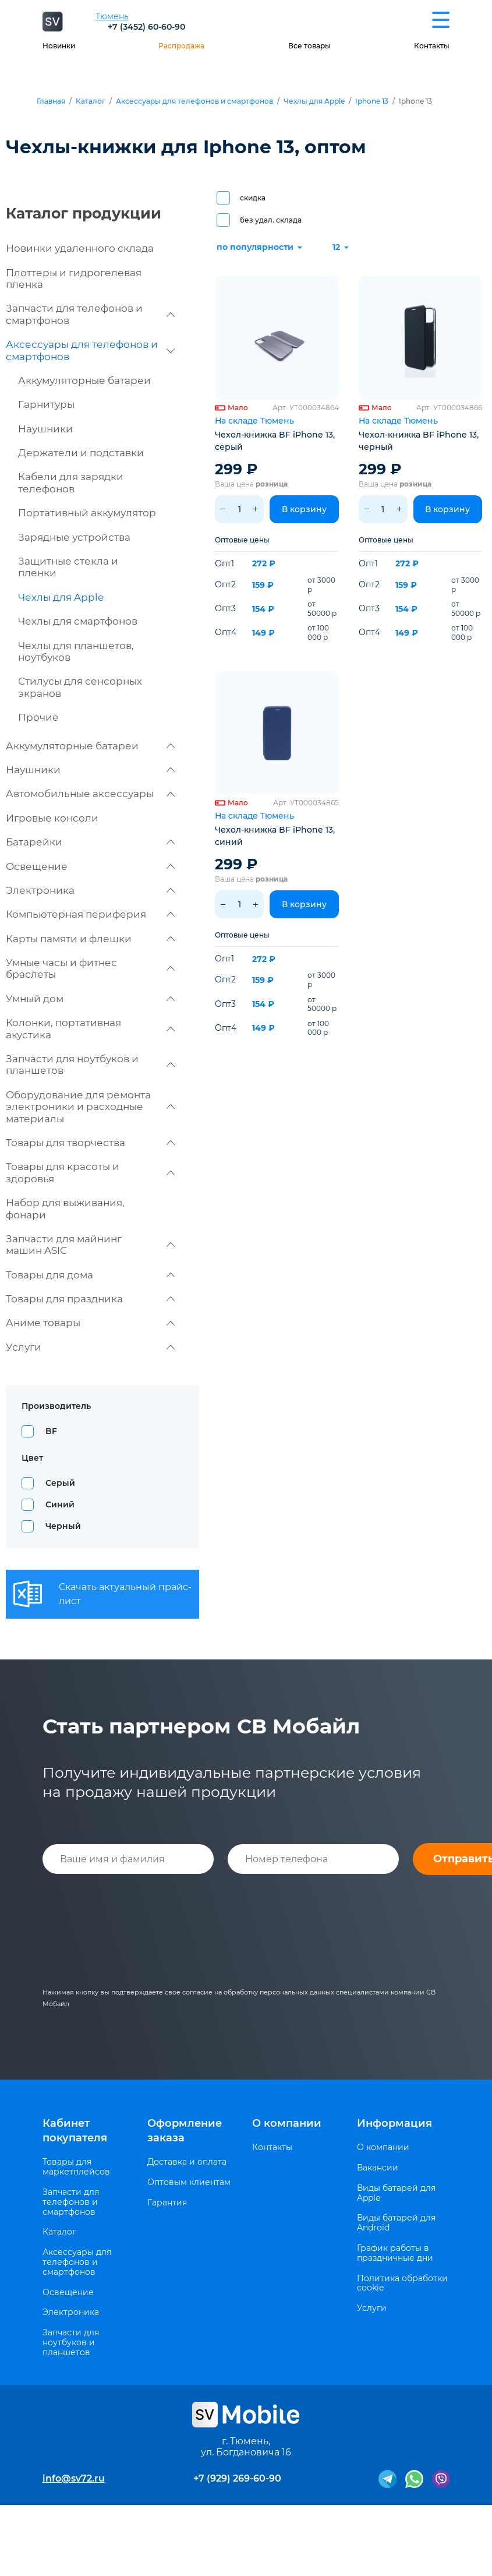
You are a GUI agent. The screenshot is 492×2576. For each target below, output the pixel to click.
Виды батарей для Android (396, 2223)
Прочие (38, 717)
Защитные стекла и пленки (68, 567)
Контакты (431, 46)
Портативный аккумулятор (87, 513)
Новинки (59, 46)
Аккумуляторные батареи (84, 380)
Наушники (45, 429)
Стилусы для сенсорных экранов (80, 687)
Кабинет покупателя (75, 2130)
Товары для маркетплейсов (76, 2167)
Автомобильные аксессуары (90, 793)
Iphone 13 (371, 101)
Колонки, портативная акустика (90, 1028)
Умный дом (90, 999)
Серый (60, 1483)
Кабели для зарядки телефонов (70, 482)
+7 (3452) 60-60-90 (146, 27)
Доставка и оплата (186, 2162)
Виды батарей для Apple (396, 2193)
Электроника (90, 890)
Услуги (90, 1347)
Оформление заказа (184, 2130)
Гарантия (167, 2203)
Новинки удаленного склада (80, 248)
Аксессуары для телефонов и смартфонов (194, 101)
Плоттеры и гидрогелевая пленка (73, 278)
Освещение (90, 866)
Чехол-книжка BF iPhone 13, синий (275, 835)
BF (51, 1431)
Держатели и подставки (81, 453)
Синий (60, 1504)
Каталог (90, 101)
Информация (394, 2123)
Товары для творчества (90, 1142)
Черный (63, 1526)
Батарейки (90, 842)
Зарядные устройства (74, 537)
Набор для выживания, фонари (65, 1208)
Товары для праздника (90, 1299)
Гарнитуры (46, 404)
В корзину (304, 509)
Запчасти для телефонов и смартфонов (90, 314)
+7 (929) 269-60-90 (237, 2478)
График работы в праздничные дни (395, 2253)
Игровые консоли (52, 818)
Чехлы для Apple (314, 101)
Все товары (309, 46)
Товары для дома (90, 1275)
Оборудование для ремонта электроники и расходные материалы (90, 1107)
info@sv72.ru (74, 2478)
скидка (253, 197)
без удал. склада (271, 220)
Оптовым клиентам (189, 2182)
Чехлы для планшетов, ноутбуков (76, 651)
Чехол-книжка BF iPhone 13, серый (275, 440)
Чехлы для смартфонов (77, 621)
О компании (286, 2123)
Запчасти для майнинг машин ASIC (90, 1244)
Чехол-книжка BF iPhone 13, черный (419, 440)
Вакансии (377, 2168)
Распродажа (181, 46)
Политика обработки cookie (402, 2283)
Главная (51, 101)
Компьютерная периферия (90, 914)
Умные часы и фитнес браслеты (90, 968)
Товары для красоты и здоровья (90, 1172)
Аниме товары (90, 1322)
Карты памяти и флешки (90, 939)
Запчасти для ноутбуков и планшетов (90, 1064)
